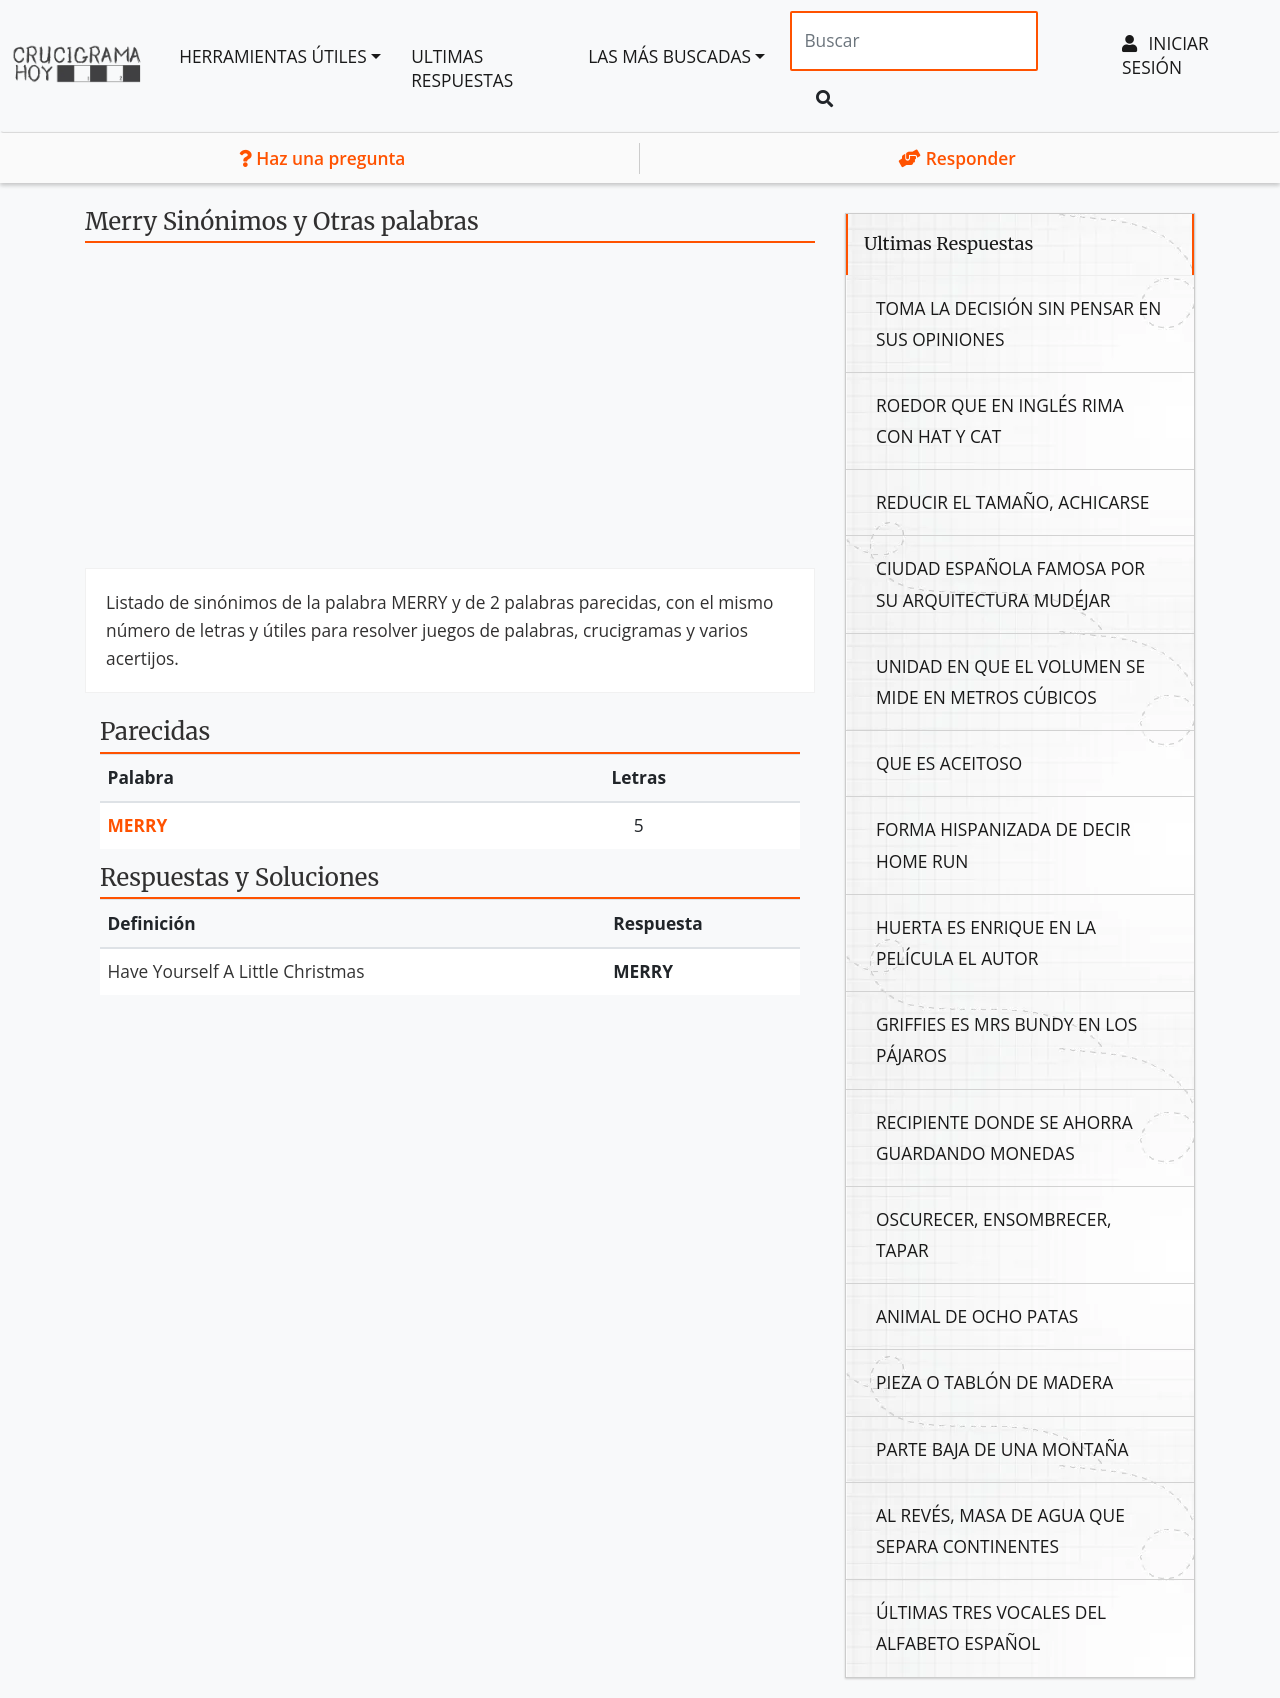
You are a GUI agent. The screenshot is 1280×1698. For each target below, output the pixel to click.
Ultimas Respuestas (462, 68)
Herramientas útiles (273, 56)
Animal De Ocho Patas (977, 1316)
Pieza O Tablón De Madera (994, 1382)
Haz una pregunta (322, 158)
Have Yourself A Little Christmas (236, 971)
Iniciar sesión (1165, 55)
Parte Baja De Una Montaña (1002, 1449)
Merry (138, 825)
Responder (957, 158)
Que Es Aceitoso (949, 763)
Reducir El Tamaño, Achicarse (1012, 502)
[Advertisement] (450, 413)
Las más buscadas (669, 56)
